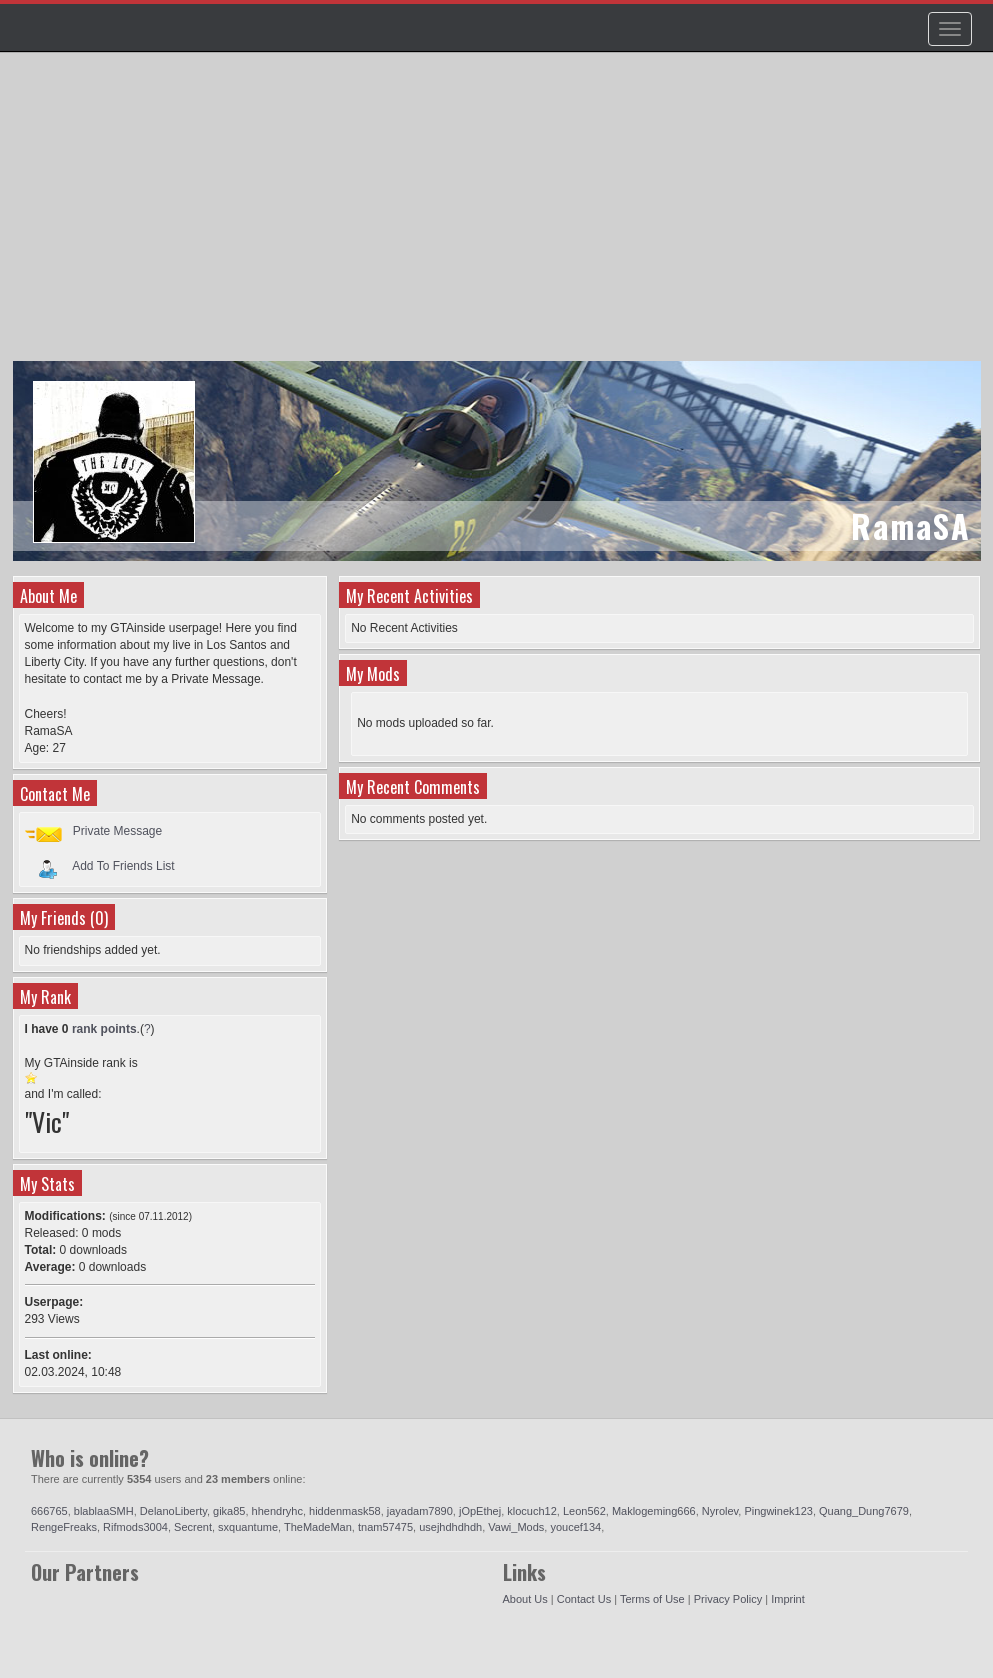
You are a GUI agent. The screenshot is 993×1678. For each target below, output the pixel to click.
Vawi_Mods (516, 1527)
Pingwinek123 (778, 1511)
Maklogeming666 (654, 1511)
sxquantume (248, 1527)
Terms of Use (652, 1599)
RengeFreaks (64, 1527)
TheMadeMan (318, 1527)
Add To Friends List (123, 866)
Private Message (117, 831)
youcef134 (575, 1527)
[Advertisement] (499, 216)
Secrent (193, 1527)
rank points (104, 1029)
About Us (525, 1599)
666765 (49, 1511)
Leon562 (584, 1511)
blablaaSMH (104, 1511)
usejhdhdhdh (450, 1527)
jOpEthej (480, 1511)
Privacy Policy (728, 1599)
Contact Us (584, 1599)
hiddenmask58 (345, 1511)
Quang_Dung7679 (864, 1511)
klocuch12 (532, 1511)
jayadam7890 (420, 1511)
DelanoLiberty (173, 1511)
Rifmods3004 (135, 1527)
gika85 (229, 1511)
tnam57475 (385, 1527)
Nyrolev (720, 1511)
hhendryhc (277, 1511)
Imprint (788, 1599)
